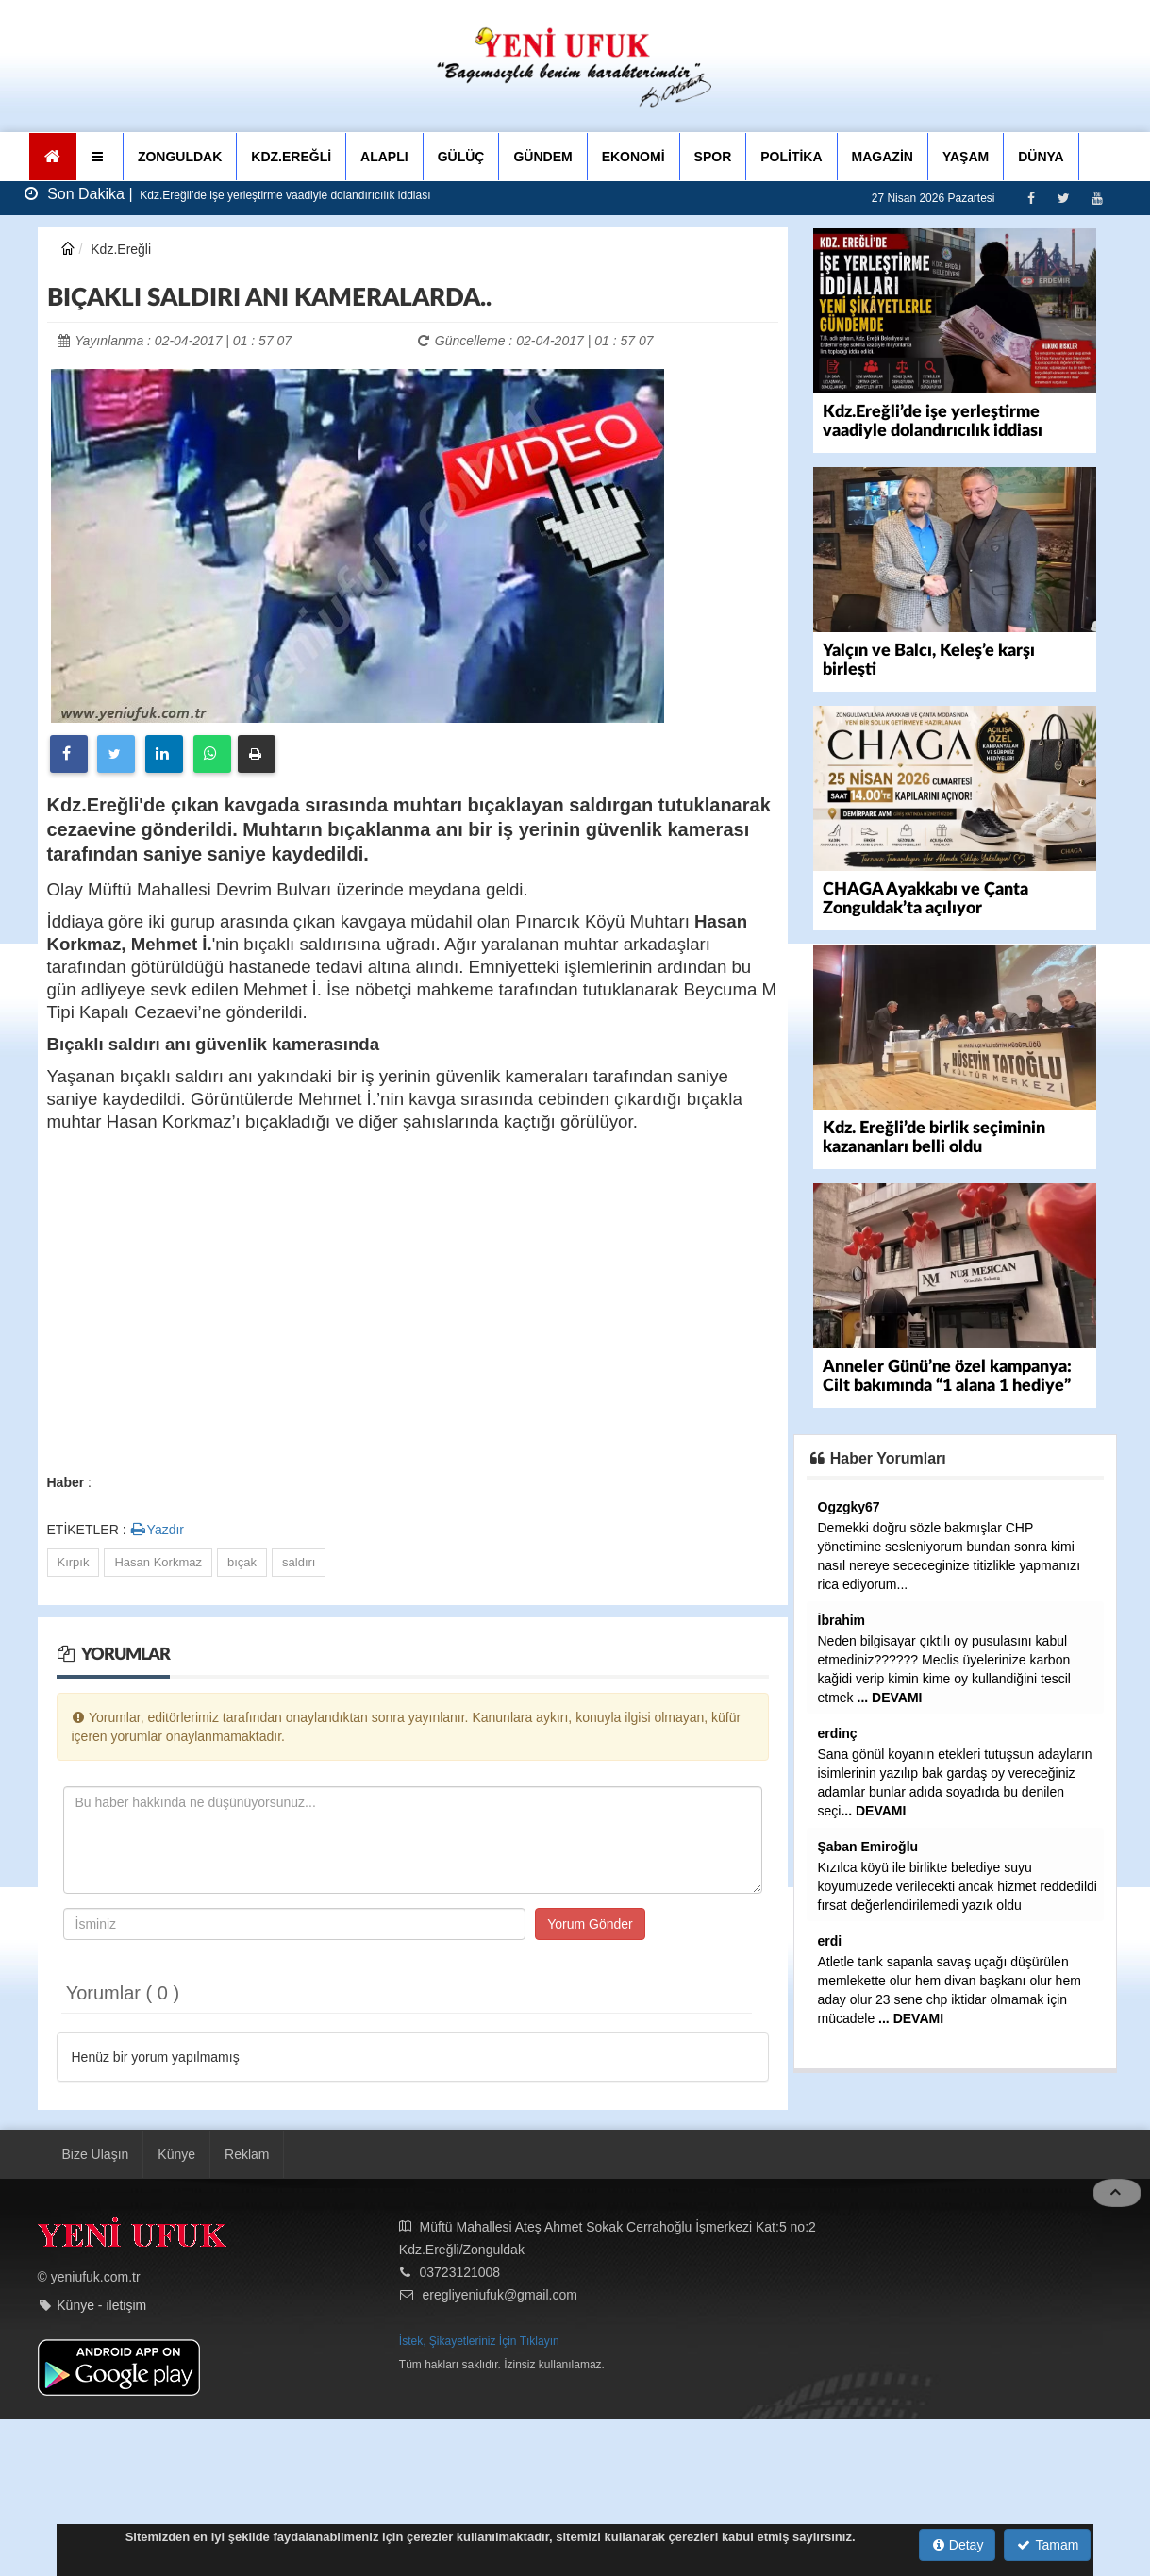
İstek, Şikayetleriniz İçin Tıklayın (479, 2358)
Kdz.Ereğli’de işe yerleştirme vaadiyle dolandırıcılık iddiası (283, 195)
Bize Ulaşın (95, 2171)
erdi (830, 1941)
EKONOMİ (633, 156)
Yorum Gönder (590, 1924)
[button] (99, 156)
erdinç (838, 1733)
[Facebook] (1030, 197)
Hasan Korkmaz (157, 1562)
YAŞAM (965, 156)
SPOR (713, 156)
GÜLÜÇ (461, 156)
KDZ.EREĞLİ (291, 156)
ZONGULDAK (180, 156)
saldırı (298, 1562)
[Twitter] (1063, 197)
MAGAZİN (882, 156)
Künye (176, 2171)
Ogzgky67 (849, 1506)
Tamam (1047, 2544)
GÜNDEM (542, 156)
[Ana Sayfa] (53, 156)
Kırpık (74, 1562)
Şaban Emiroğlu (868, 1846)
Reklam (247, 2171)
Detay (958, 2544)
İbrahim (842, 1620)
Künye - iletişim (101, 2323)
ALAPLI (384, 156)
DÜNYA (1041, 156)
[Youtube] (1096, 197)
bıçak (242, 1562)
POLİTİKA (791, 156)
